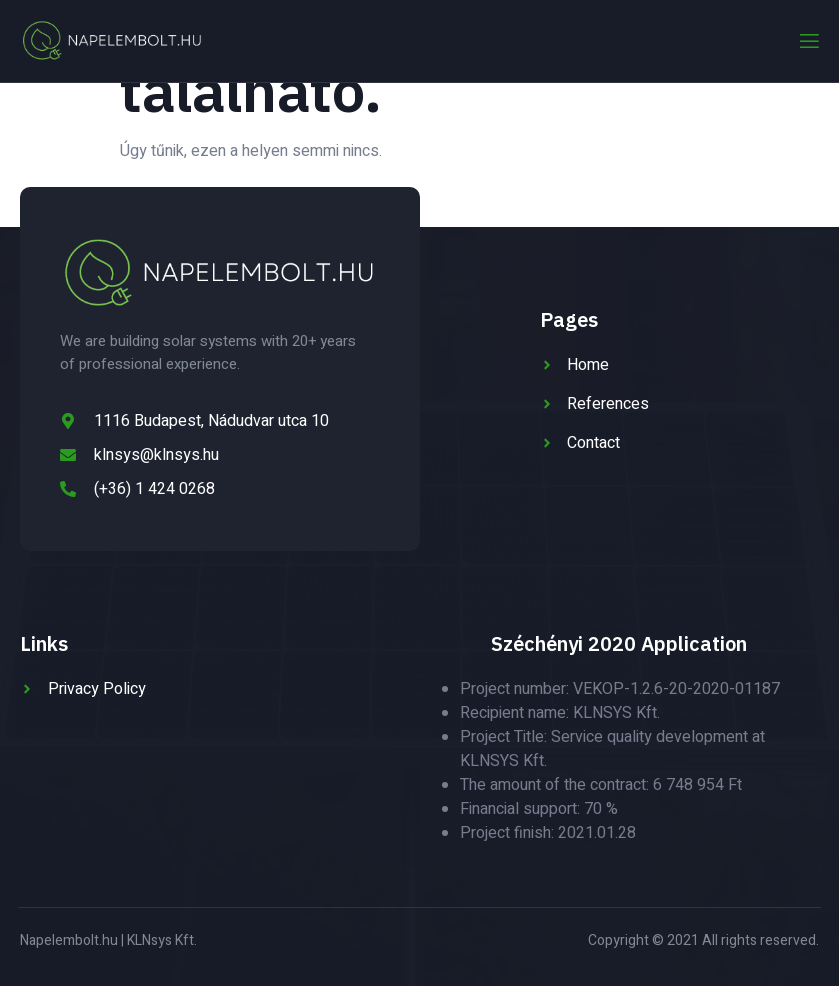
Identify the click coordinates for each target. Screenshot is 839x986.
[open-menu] (808, 41)
